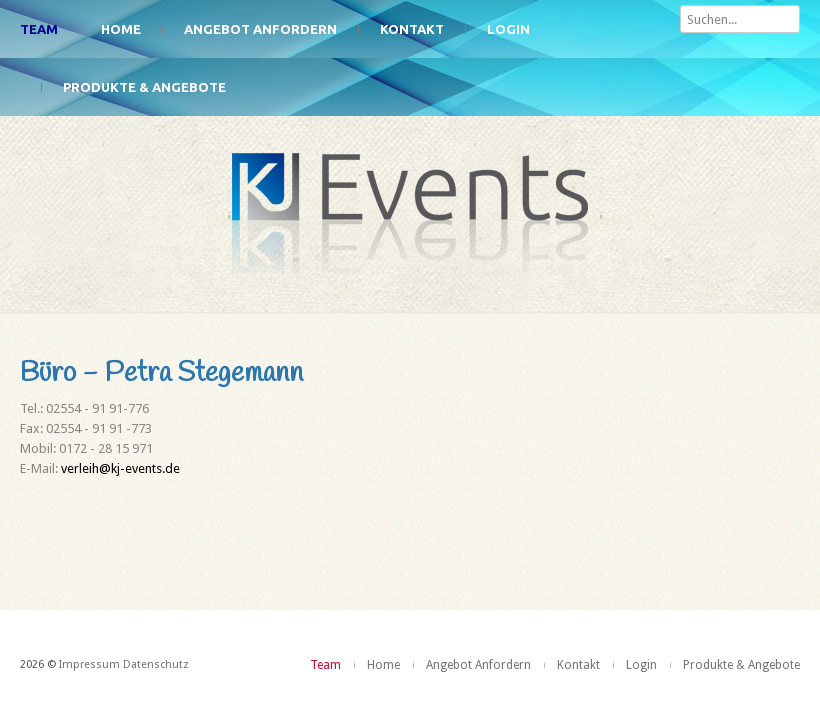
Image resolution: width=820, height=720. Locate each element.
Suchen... (680, 0)
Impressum (89, 664)
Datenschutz (156, 664)
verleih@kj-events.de (120, 468)
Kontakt (412, 29)
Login (508, 29)
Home (121, 29)
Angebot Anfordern (260, 29)
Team (39, 29)
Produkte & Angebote (144, 87)
